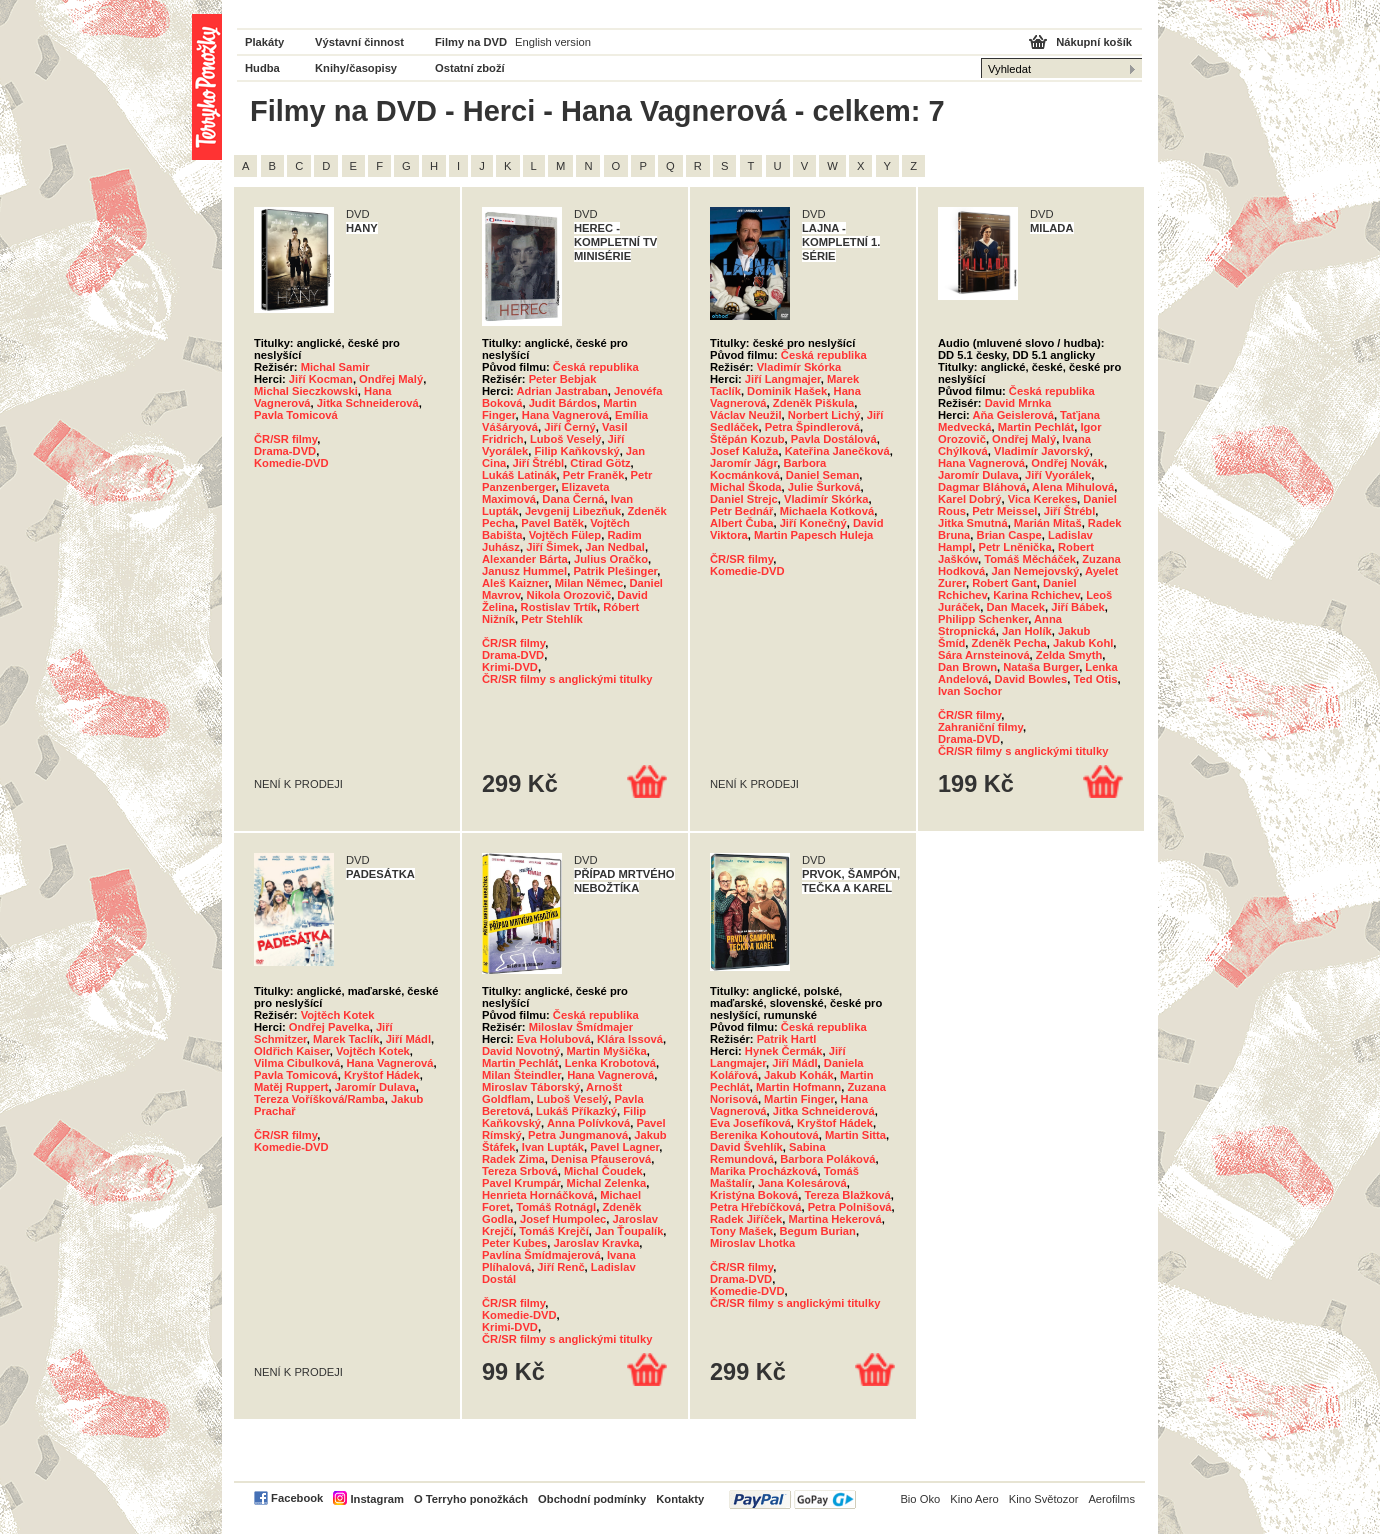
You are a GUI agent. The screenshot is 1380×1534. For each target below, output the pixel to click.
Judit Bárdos (563, 403)
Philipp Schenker (983, 619)
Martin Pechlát (1036, 427)
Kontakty (680, 1499)
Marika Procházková (764, 1171)
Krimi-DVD (510, 667)
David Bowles (1031, 679)
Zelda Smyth (1069, 655)
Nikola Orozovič (569, 595)
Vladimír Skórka (799, 367)
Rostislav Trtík (559, 607)
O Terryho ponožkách (471, 1499)
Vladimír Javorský (1042, 451)
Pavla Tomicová (296, 415)
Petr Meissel (1004, 511)
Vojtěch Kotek (338, 1015)
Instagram (376, 1499)
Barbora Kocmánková (768, 469)
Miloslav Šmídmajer (581, 1027)
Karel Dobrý (969, 499)
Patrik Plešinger (615, 571)
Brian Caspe (1009, 535)
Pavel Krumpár (521, 1183)
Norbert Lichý (824, 415)
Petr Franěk (594, 475)
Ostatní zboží (470, 68)
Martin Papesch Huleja (813, 535)
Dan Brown (967, 667)
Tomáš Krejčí (553, 1231)
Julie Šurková (824, 487)
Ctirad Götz (600, 463)
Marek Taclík (346, 1039)
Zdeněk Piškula (813, 403)
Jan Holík (1027, 631)
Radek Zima (513, 1159)
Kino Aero (974, 1499)
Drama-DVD (285, 451)
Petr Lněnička (1014, 547)
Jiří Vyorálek (1058, 475)
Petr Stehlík (552, 619)
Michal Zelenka (607, 1183)
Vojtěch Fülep (565, 535)
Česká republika (596, 367)
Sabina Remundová (768, 1153)
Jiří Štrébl (538, 463)
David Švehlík (746, 1147)
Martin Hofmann (798, 1087)
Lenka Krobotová (610, 1063)
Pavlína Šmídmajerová (541, 1255)
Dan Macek (1016, 607)
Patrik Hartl (787, 1039)
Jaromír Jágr (743, 463)
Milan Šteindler (521, 1075)
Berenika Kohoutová (764, 1135)
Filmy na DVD (471, 42)
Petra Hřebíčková (755, 1207)
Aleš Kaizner (515, 583)
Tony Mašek (741, 1231)
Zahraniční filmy (980, 727)
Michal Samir (335, 367)
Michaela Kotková (827, 511)
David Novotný (521, 1051)
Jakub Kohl (1083, 643)
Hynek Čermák (784, 1051)
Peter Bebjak (563, 379)
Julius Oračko (611, 559)
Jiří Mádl (408, 1039)
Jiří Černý (570, 427)
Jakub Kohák (799, 1075)
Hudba (262, 68)
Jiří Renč (560, 1267)
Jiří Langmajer (783, 379)
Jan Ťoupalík (629, 1231)
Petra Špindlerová (812, 427)
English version (553, 42)
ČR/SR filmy (285, 439)
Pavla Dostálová (834, 439)
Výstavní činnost (359, 42)
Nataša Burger (1041, 667)
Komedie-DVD (291, 463)
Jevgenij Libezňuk (573, 511)
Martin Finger (799, 1099)
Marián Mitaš (1048, 523)
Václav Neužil (746, 415)
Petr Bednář (741, 511)
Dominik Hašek (787, 391)
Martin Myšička (607, 1051)
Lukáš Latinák (519, 475)
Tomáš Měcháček (1030, 559)
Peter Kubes (514, 1243)
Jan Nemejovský (1035, 571)
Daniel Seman (822, 475)
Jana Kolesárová (802, 1183)
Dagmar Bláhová (982, 487)
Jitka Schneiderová (368, 403)
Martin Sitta (855, 1135)
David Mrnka (1018, 403)
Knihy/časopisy (356, 68)
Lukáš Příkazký (576, 1111)
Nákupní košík (1094, 42)
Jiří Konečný (813, 523)
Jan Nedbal (615, 547)
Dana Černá (573, 499)
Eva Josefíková (750, 1123)
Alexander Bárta (525, 559)
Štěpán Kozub (747, 439)
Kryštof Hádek (382, 1075)
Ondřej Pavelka (329, 1027)
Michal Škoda (746, 487)
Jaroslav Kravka (597, 1243)
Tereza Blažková (848, 1195)
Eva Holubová (554, 1039)
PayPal (792, 1499)
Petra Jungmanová (578, 1135)
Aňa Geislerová (1012, 415)
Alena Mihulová (1073, 487)
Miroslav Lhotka (752, 1243)
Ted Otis (1096, 679)
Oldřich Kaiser (292, 1051)
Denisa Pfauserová (601, 1159)
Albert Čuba (741, 523)
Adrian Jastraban (561, 391)
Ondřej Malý (391, 379)
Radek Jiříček (746, 1219)
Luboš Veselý (566, 439)
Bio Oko (920, 1499)
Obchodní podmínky (592, 1499)
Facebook (297, 1498)
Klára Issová (630, 1039)
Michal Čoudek (603, 1171)
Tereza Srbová (520, 1171)
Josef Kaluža (744, 451)
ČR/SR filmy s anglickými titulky (567, 679)
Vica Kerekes (1042, 499)
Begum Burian (817, 1231)
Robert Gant (1004, 583)
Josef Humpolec (563, 1219)
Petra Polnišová (850, 1207)
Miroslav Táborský (531, 1087)
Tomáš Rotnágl (556, 1207)
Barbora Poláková (827, 1159)
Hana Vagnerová (565, 415)
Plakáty (264, 42)
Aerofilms (1111, 1499)
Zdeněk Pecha (1009, 643)
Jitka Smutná (973, 523)
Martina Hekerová (834, 1219)
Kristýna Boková (754, 1195)
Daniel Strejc (744, 499)
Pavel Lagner (624, 1147)
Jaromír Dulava (978, 475)
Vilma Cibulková (297, 1063)
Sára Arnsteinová (984, 655)
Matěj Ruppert (291, 1087)
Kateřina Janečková (837, 451)
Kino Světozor (1044, 1499)
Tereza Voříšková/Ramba (319, 1099)
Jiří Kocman (321, 379)
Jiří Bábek (1077, 607)
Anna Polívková (588, 1123)
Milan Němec (589, 583)
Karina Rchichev (1036, 595)
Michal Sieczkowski (306, 391)
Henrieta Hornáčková (538, 1195)
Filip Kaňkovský (576, 451)
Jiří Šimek (552, 547)
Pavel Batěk (552, 523)
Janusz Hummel (524, 571)
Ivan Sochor (970, 691)
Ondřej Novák (1067, 463)
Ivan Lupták (553, 1147)
